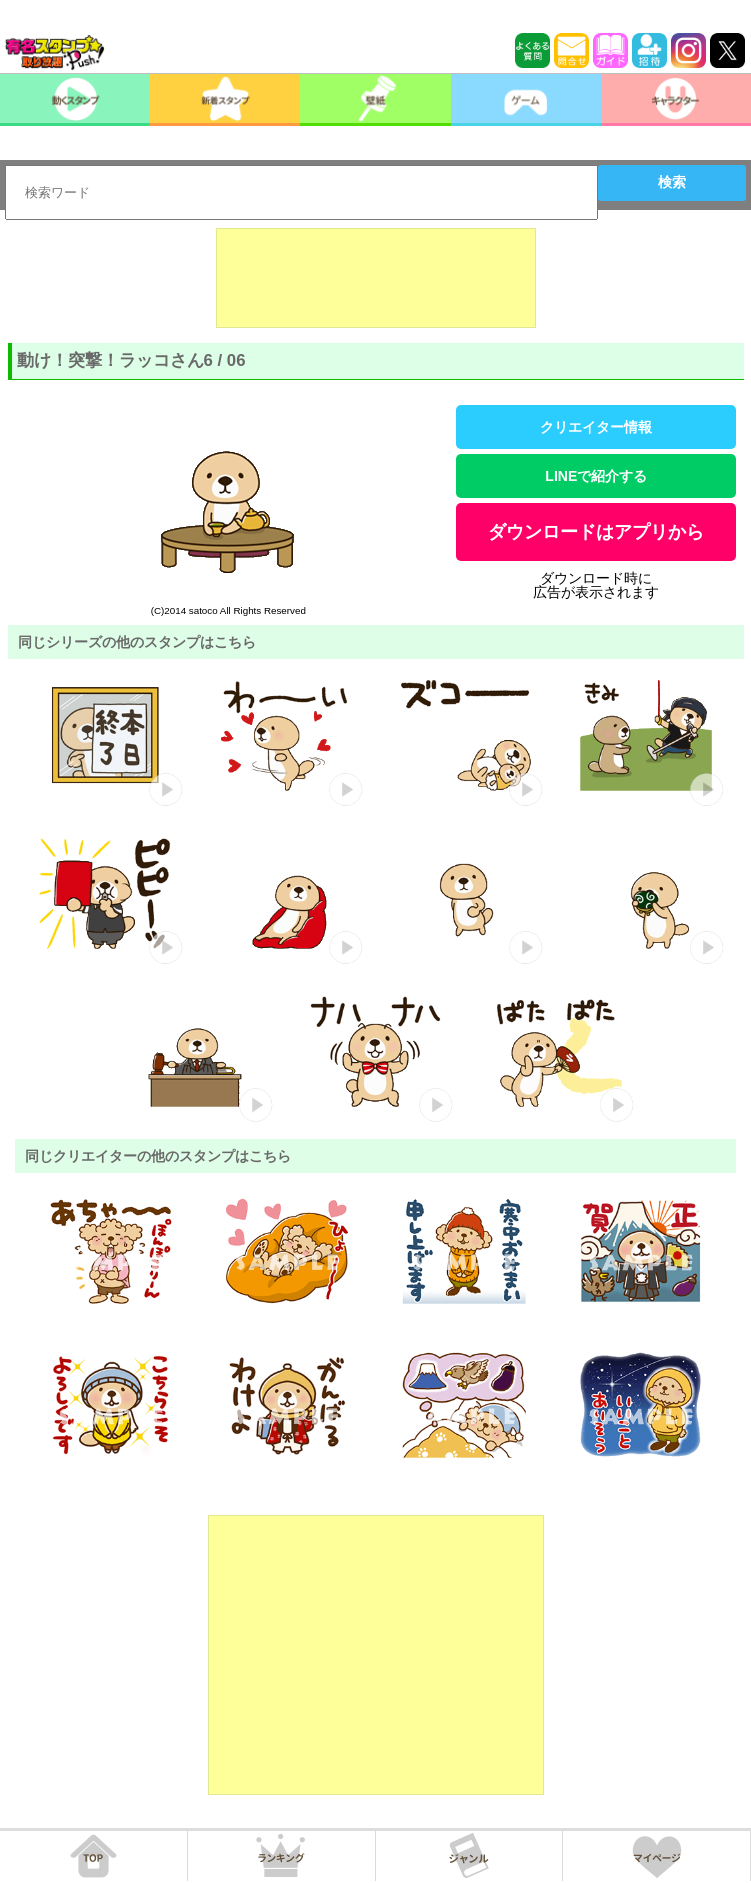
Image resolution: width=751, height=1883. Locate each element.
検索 (672, 182)
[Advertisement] (376, 278)
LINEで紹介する (596, 476)
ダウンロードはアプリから (596, 532)
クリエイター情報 (596, 427)
